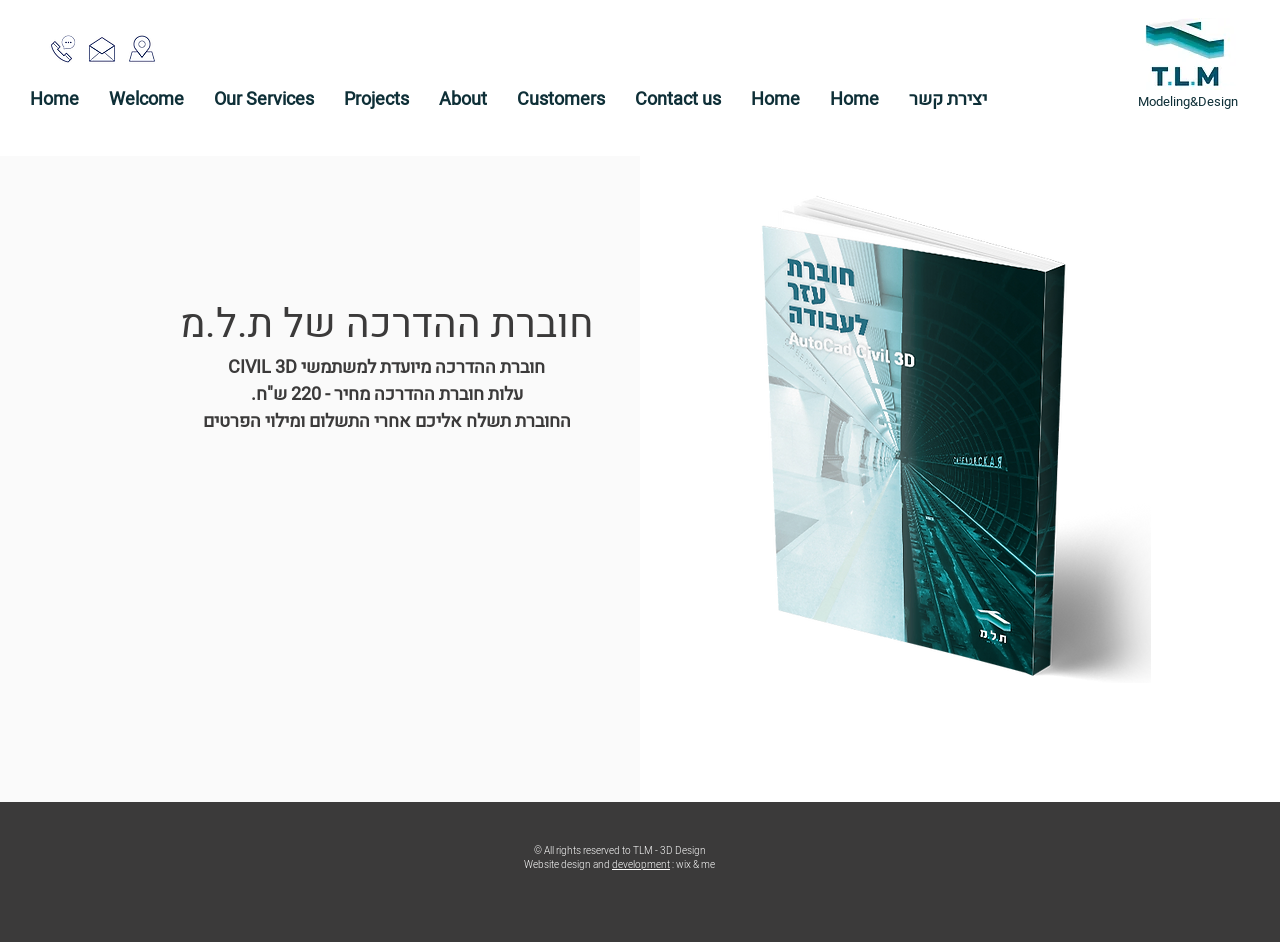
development (641, 865)
